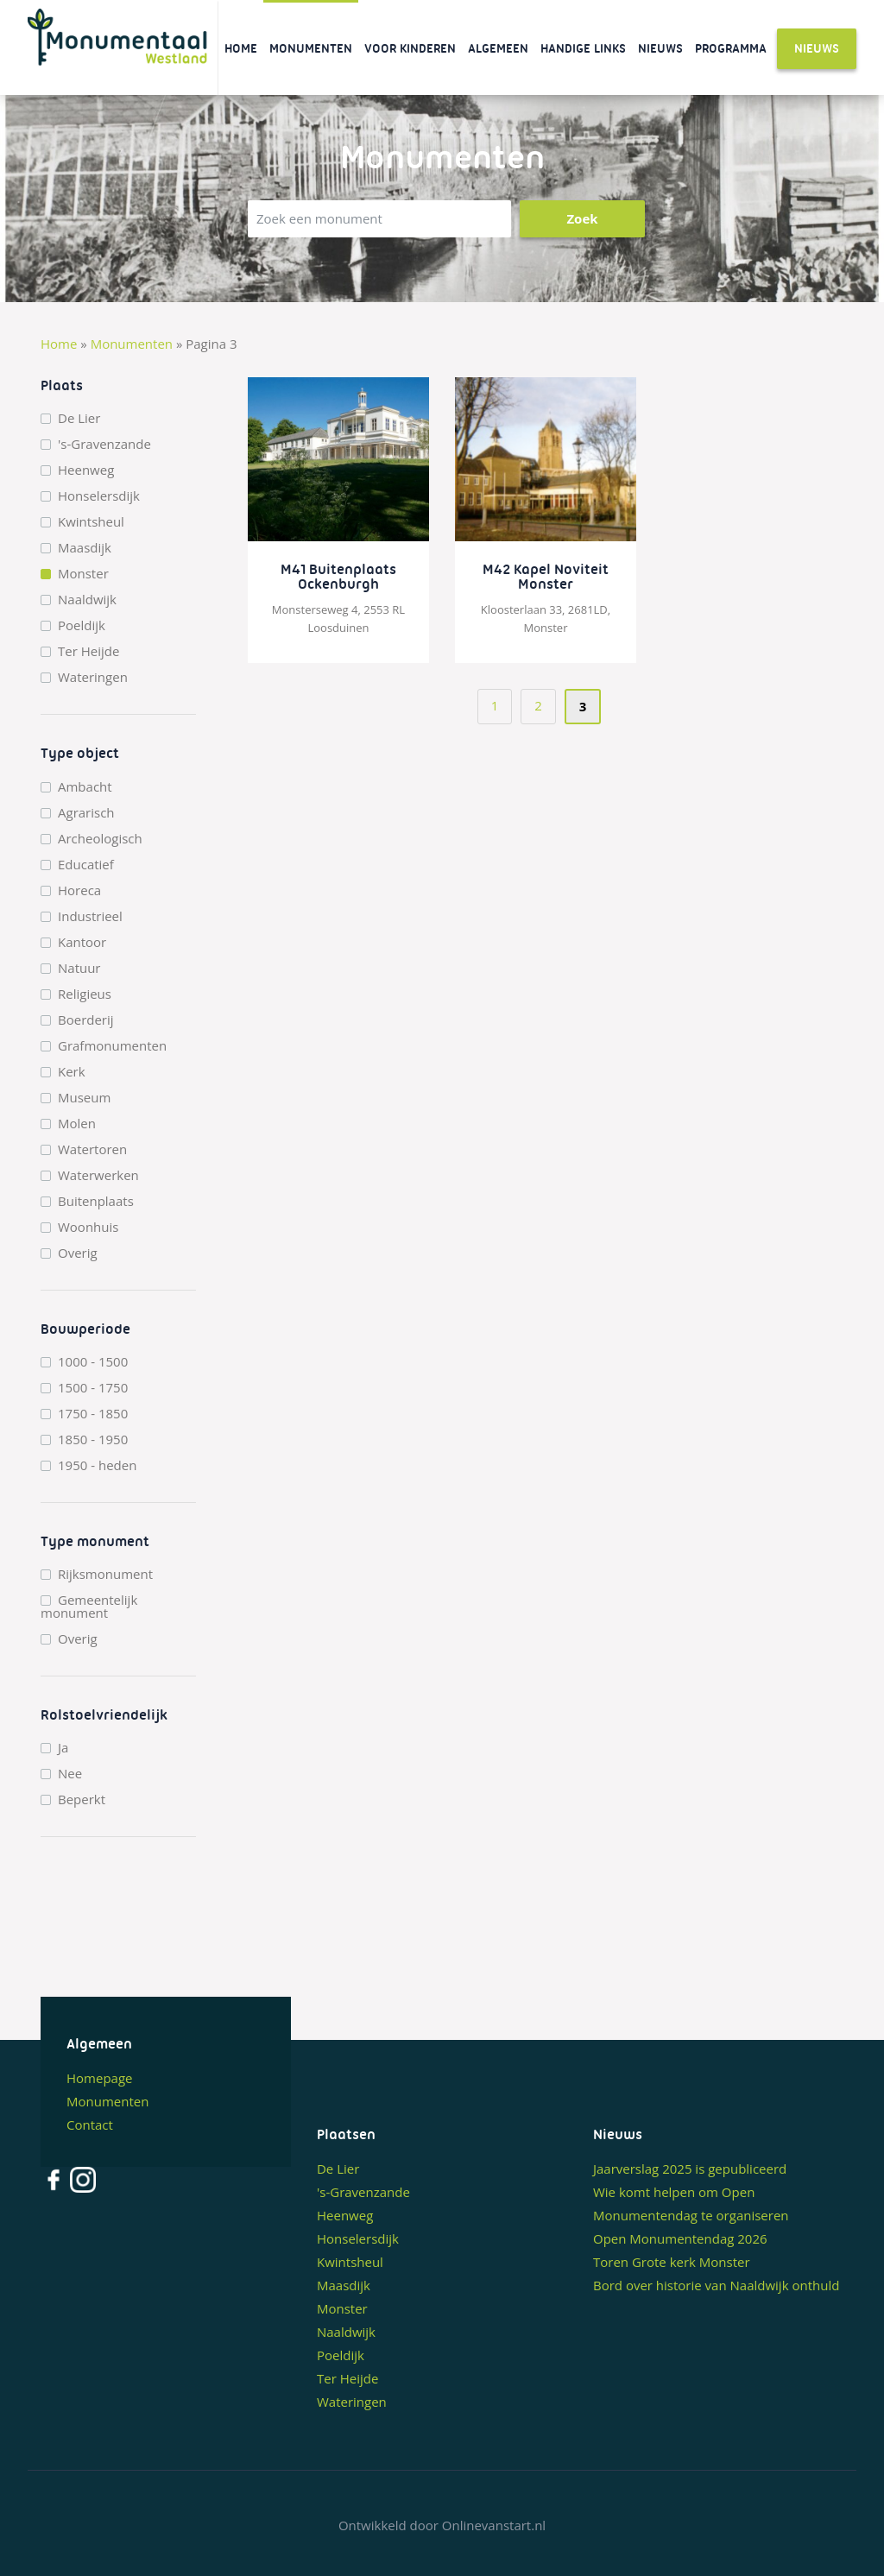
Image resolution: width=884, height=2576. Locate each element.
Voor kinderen (410, 48)
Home (240, 48)
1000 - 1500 (93, 1361)
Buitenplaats (96, 1201)
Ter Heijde (88, 651)
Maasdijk (84, 547)
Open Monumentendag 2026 (680, 2238)
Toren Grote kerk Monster (671, 2261)
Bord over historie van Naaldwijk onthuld (716, 2285)
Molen (77, 1123)
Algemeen (498, 48)
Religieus (84, 994)
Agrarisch (86, 812)
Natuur (79, 968)
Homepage (99, 2078)
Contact (89, 2124)
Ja (63, 1747)
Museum (84, 1097)
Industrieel (90, 916)
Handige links (583, 48)
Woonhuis (88, 1227)
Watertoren (92, 1149)
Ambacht (85, 786)
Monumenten (310, 48)
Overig (78, 1253)
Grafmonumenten (112, 1045)
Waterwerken (98, 1175)
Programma (731, 48)
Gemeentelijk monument (89, 1606)
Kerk (71, 1071)
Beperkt (81, 1799)
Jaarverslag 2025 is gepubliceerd (689, 2168)
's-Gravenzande (104, 444)
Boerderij (86, 1019)
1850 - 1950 (93, 1439)
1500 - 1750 (93, 1387)
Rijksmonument (105, 1574)
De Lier (79, 418)
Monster (83, 573)
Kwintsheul (91, 521)
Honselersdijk (99, 495)
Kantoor (82, 942)
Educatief (86, 864)
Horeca (79, 890)
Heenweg (86, 470)
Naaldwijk (87, 599)
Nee (70, 1773)
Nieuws (660, 48)
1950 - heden (97, 1465)
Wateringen (93, 677)
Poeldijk (81, 625)
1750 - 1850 (93, 1413)
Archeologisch (100, 838)
